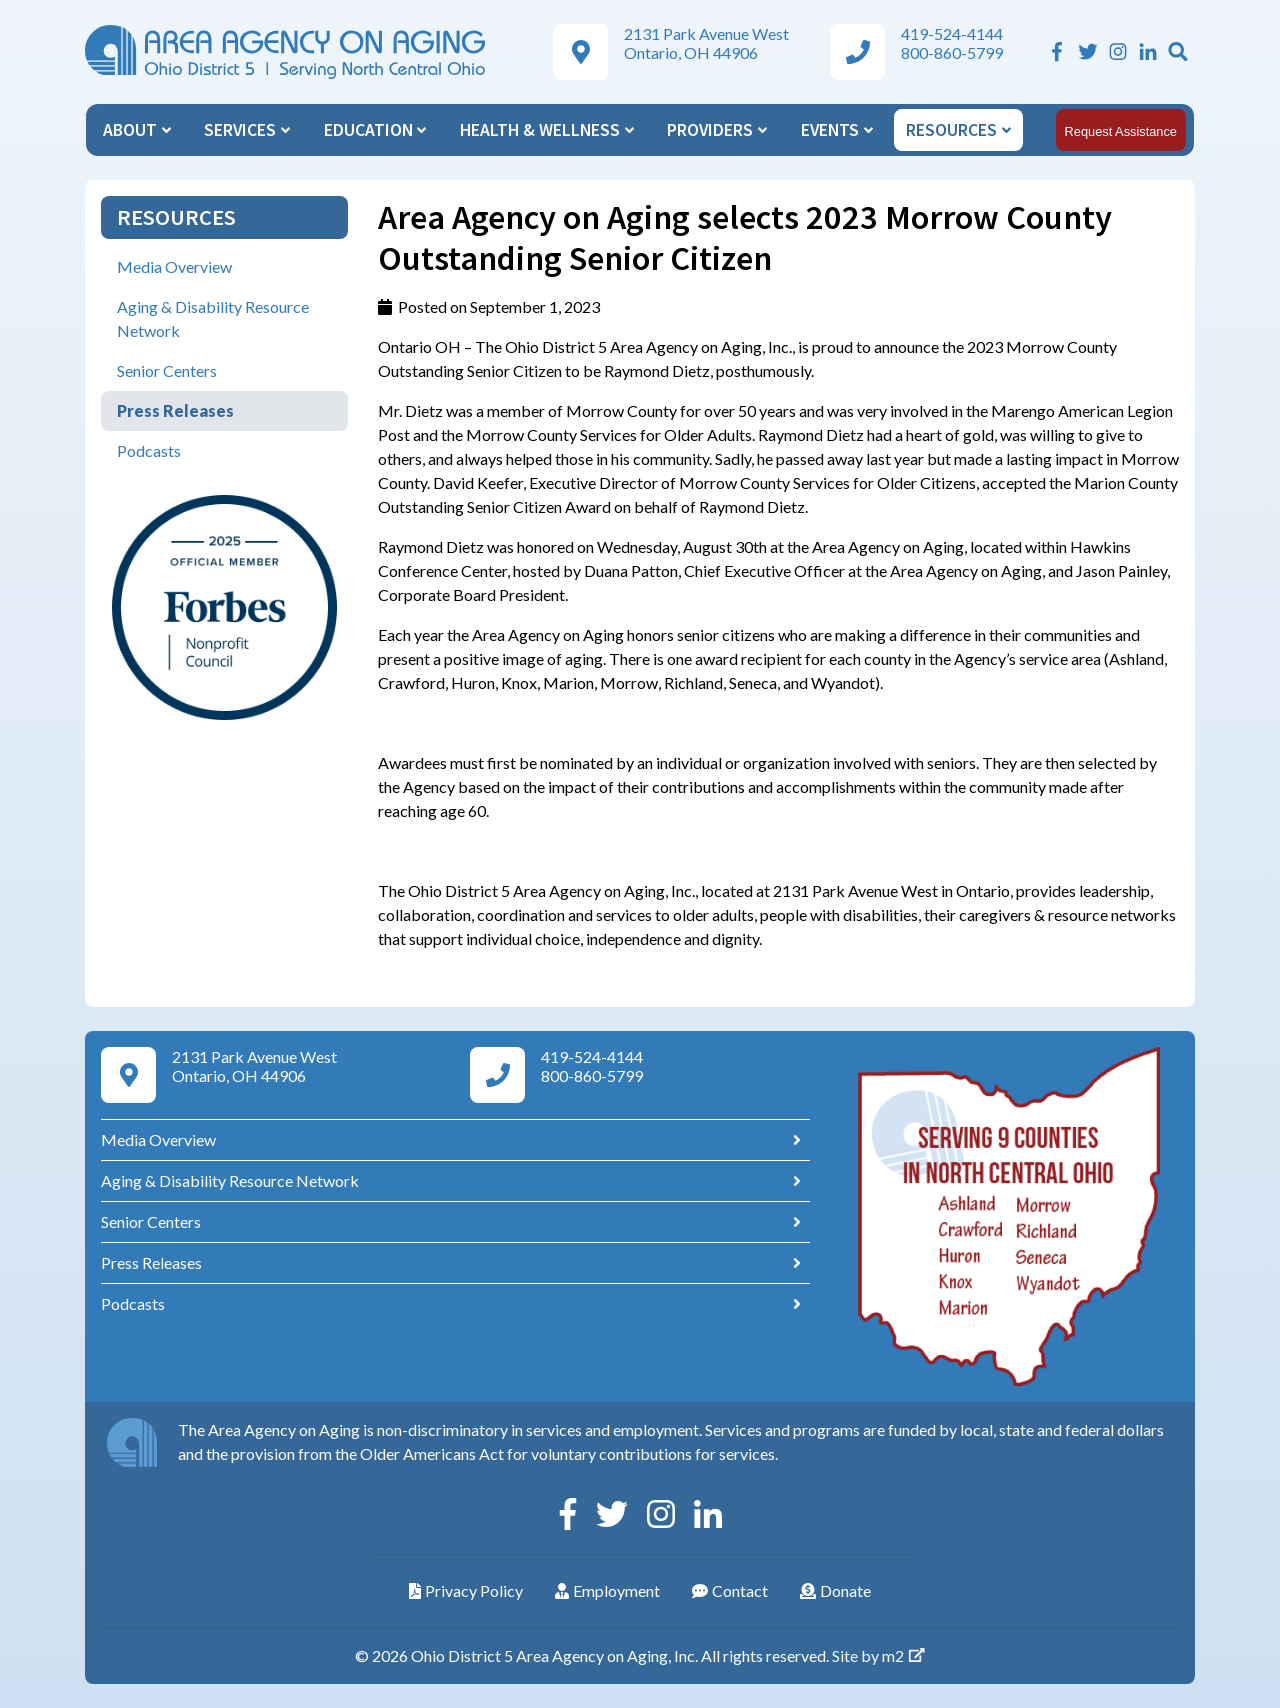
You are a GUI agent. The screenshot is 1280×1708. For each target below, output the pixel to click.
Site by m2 (879, 1655)
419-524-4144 (952, 33)
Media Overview (174, 266)
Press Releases (175, 410)
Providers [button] (717, 130)
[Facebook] (1057, 51)
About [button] (137, 130)
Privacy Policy (466, 1590)
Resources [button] (958, 130)
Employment (607, 1590)
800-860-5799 (952, 52)
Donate (835, 1590)
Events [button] (837, 130)
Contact (730, 1590)
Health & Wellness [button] (547, 130)
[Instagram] (1118, 51)
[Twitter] (1088, 51)
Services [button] (247, 130)
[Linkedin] (1148, 51)
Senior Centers (167, 370)
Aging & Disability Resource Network (213, 318)
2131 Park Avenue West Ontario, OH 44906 (706, 43)
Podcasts (149, 450)
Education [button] (375, 130)
